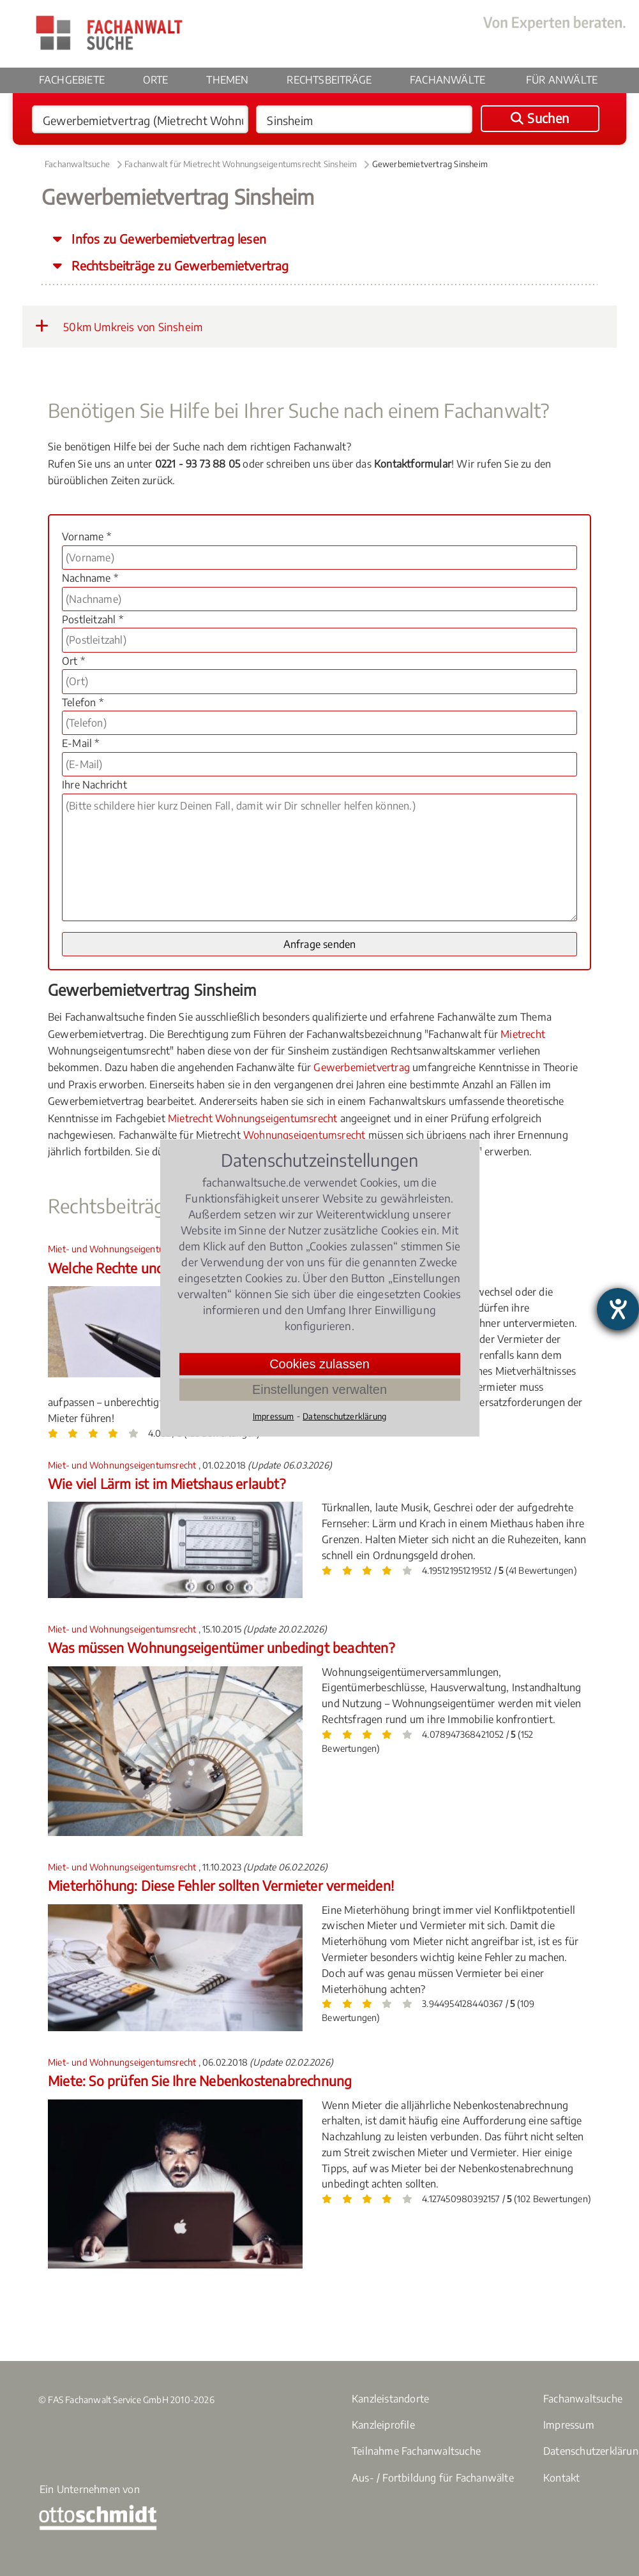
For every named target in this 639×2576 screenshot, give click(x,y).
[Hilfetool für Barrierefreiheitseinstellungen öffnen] (618, 1309)
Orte (156, 79)
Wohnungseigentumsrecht (304, 1135)
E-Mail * (81, 743)
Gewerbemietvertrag (361, 1067)
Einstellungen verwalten (319, 1389)
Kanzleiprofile (383, 2424)
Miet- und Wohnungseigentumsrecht (123, 1248)
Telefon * (82, 702)
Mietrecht (522, 1034)
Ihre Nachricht (94, 784)
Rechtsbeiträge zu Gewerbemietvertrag (178, 265)
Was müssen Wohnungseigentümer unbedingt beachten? (221, 1647)
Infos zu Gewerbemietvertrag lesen (167, 238)
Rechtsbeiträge (329, 79)
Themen (227, 79)
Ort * (73, 661)
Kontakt (561, 2477)
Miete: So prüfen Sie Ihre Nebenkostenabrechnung (200, 2080)
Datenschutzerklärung (344, 1416)
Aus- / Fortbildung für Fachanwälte (433, 2477)
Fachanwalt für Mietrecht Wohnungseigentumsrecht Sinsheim (240, 164)
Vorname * (86, 536)
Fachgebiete (72, 79)
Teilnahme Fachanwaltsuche (416, 2451)
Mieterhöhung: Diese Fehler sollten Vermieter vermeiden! (221, 1885)
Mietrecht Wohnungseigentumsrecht (252, 1118)
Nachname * (90, 578)
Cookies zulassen (319, 1364)
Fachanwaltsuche (77, 164)
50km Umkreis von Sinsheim (118, 326)
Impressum (568, 2424)
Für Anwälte (562, 79)
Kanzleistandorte (390, 2398)
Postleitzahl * (92, 619)
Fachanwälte (447, 79)
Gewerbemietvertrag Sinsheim (430, 164)
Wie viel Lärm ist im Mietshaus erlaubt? (166, 1483)
